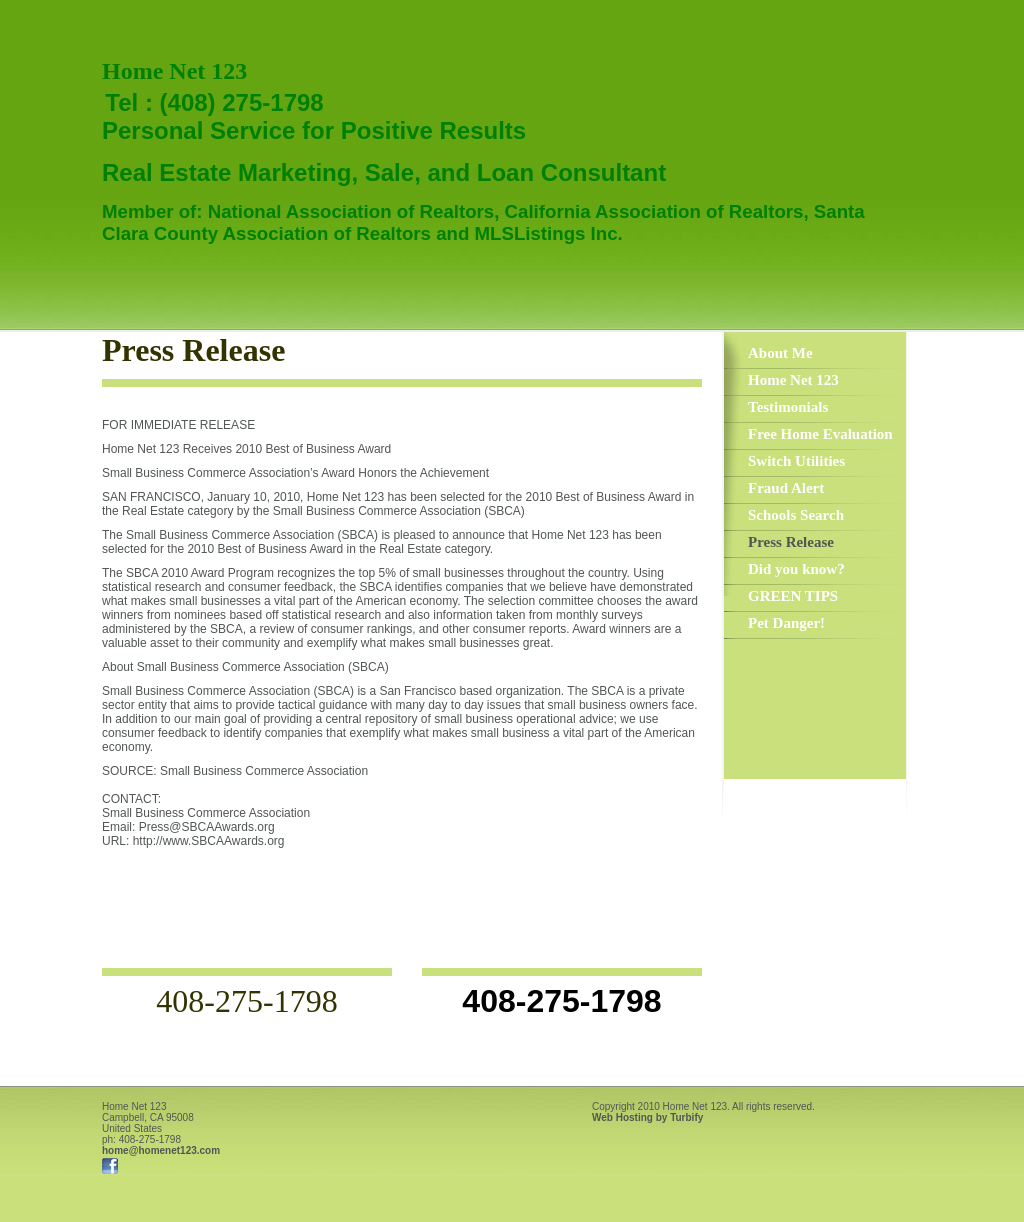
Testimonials (788, 407)
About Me (780, 353)
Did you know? (796, 569)
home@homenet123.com (161, 1150)
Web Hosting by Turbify (647, 1117)
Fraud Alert (786, 488)
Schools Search (796, 515)
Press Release (791, 542)
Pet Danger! (786, 623)
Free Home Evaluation (820, 434)
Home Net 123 (793, 380)
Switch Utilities (796, 461)
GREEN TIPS (793, 596)
